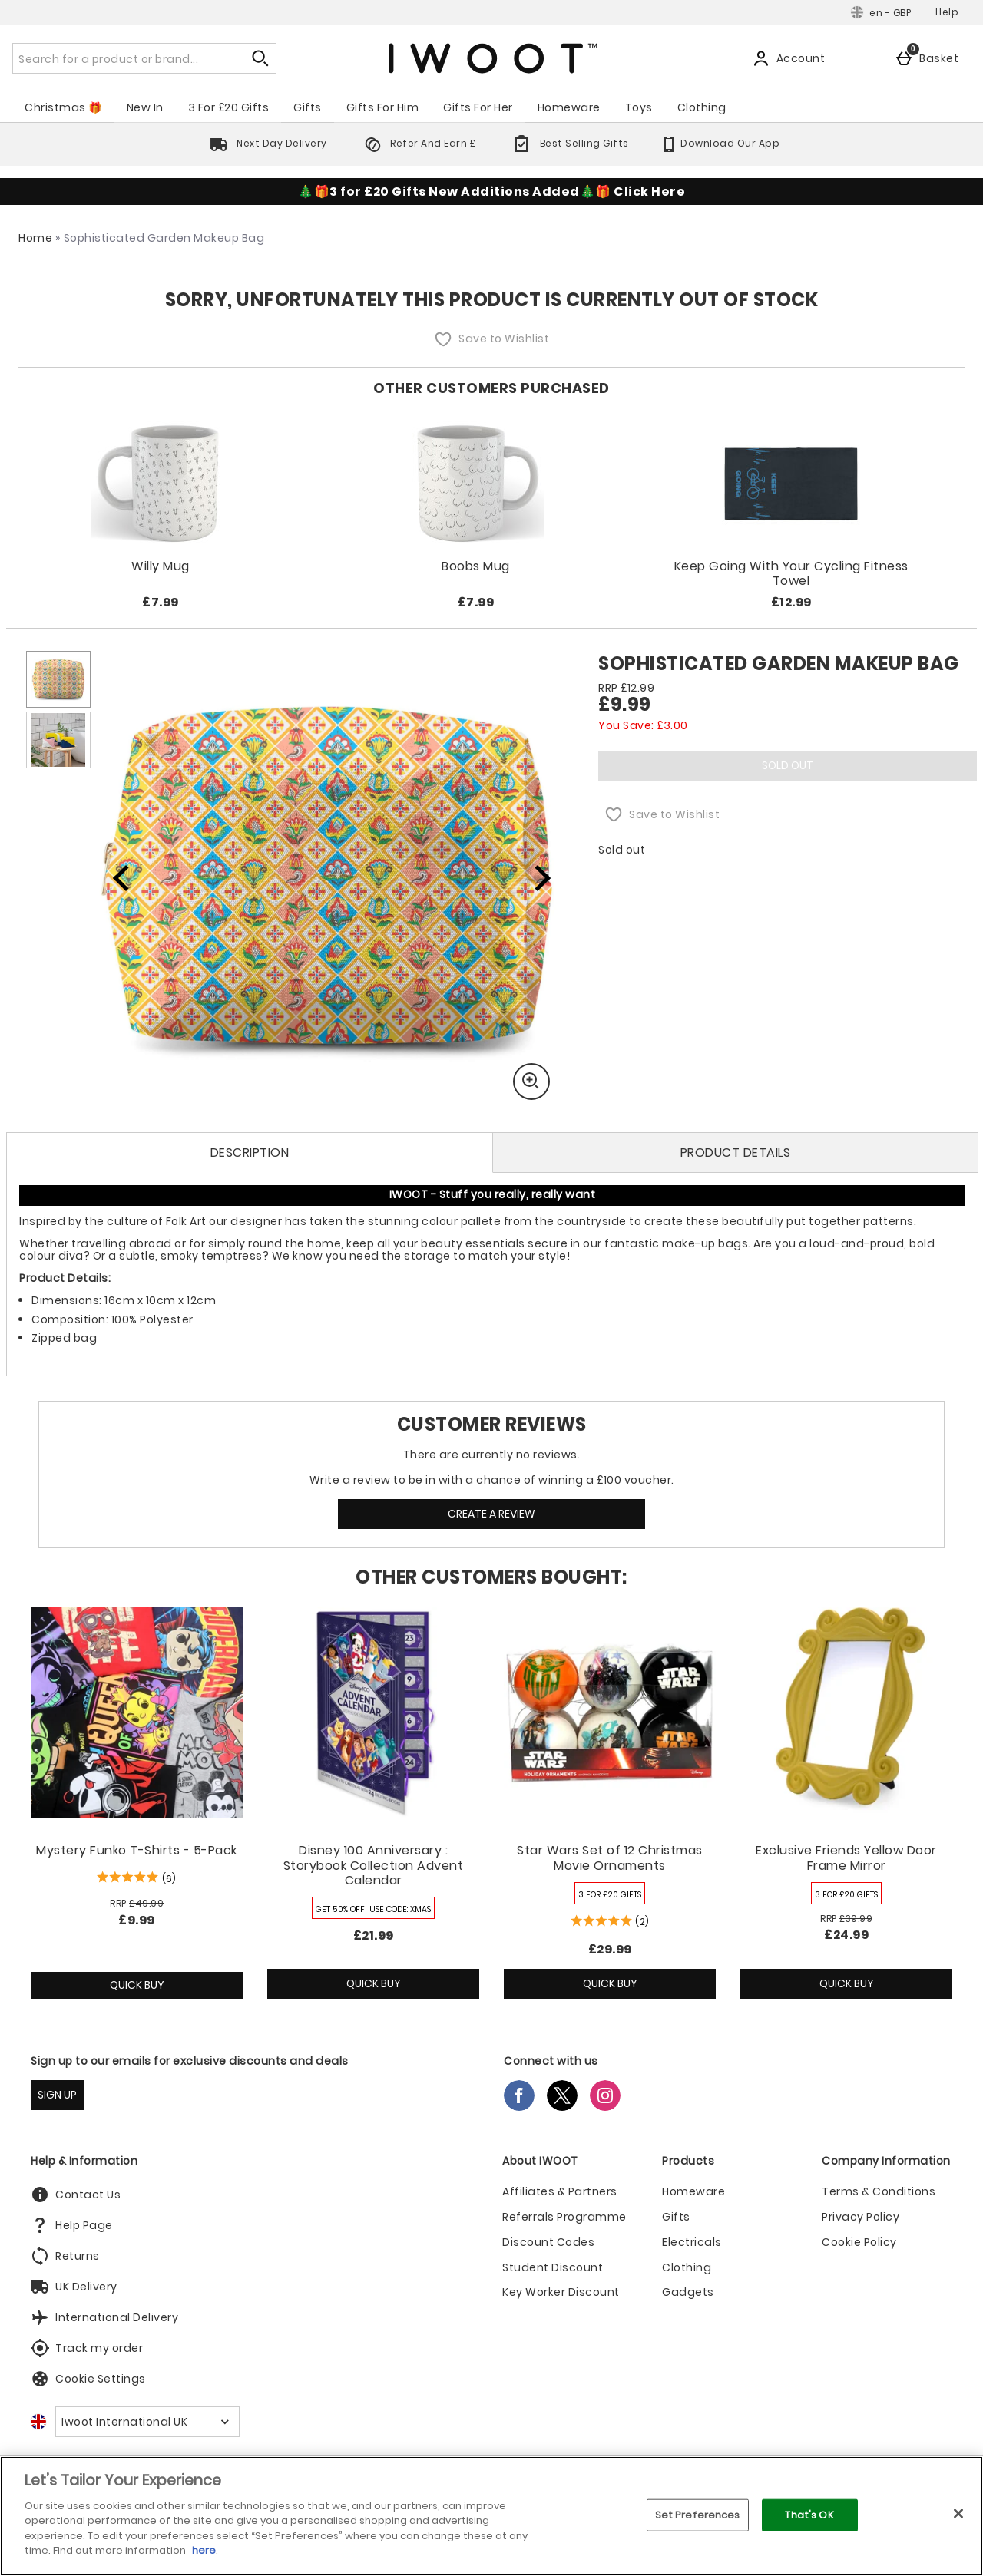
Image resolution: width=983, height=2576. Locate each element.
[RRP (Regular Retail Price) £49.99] (137, 1903)
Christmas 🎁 (63, 107)
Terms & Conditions (878, 2191)
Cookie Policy (859, 2242)
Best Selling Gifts (567, 143)
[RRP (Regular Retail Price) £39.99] (846, 1919)
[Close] (958, 2513)
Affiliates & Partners (559, 2191)
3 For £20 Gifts (229, 107)
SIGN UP (57, 2094)
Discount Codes (548, 2242)
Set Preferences (697, 2515)
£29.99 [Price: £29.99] (610, 1949)
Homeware (569, 107)
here (204, 2550)
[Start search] (261, 58)
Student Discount (552, 2267)
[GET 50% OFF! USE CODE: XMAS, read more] (373, 1908)
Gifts (307, 107)
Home (35, 238)
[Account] (792, 58)
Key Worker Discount (561, 2292)
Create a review (491, 1513)
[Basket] (930, 58)
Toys (639, 107)
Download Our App (720, 143)
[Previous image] (121, 877)
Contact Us (76, 2194)
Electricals (692, 2242)
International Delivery (104, 2317)
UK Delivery (74, 2286)
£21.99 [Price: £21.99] (373, 1935)
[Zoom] (531, 1081)
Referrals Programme (564, 2217)
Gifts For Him (382, 107)
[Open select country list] (147, 2421)
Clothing (701, 107)
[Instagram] (605, 2106)
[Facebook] (519, 2106)
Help (946, 11)
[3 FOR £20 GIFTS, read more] (609, 1893)
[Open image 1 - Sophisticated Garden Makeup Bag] (58, 679)
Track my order (87, 2348)
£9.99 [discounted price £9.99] (136, 1920)
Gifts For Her (478, 107)
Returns (65, 2256)
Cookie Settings (88, 2379)
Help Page (72, 2225)
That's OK (809, 2515)
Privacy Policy (860, 2217)
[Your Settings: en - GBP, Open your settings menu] (881, 12)
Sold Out (787, 765)
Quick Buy (160, 1988)
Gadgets (688, 2292)
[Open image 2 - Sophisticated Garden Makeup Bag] (58, 740)
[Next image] (533, 877)
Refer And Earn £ (417, 143)
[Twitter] (562, 2106)
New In (145, 107)
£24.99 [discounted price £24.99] (846, 1935)
